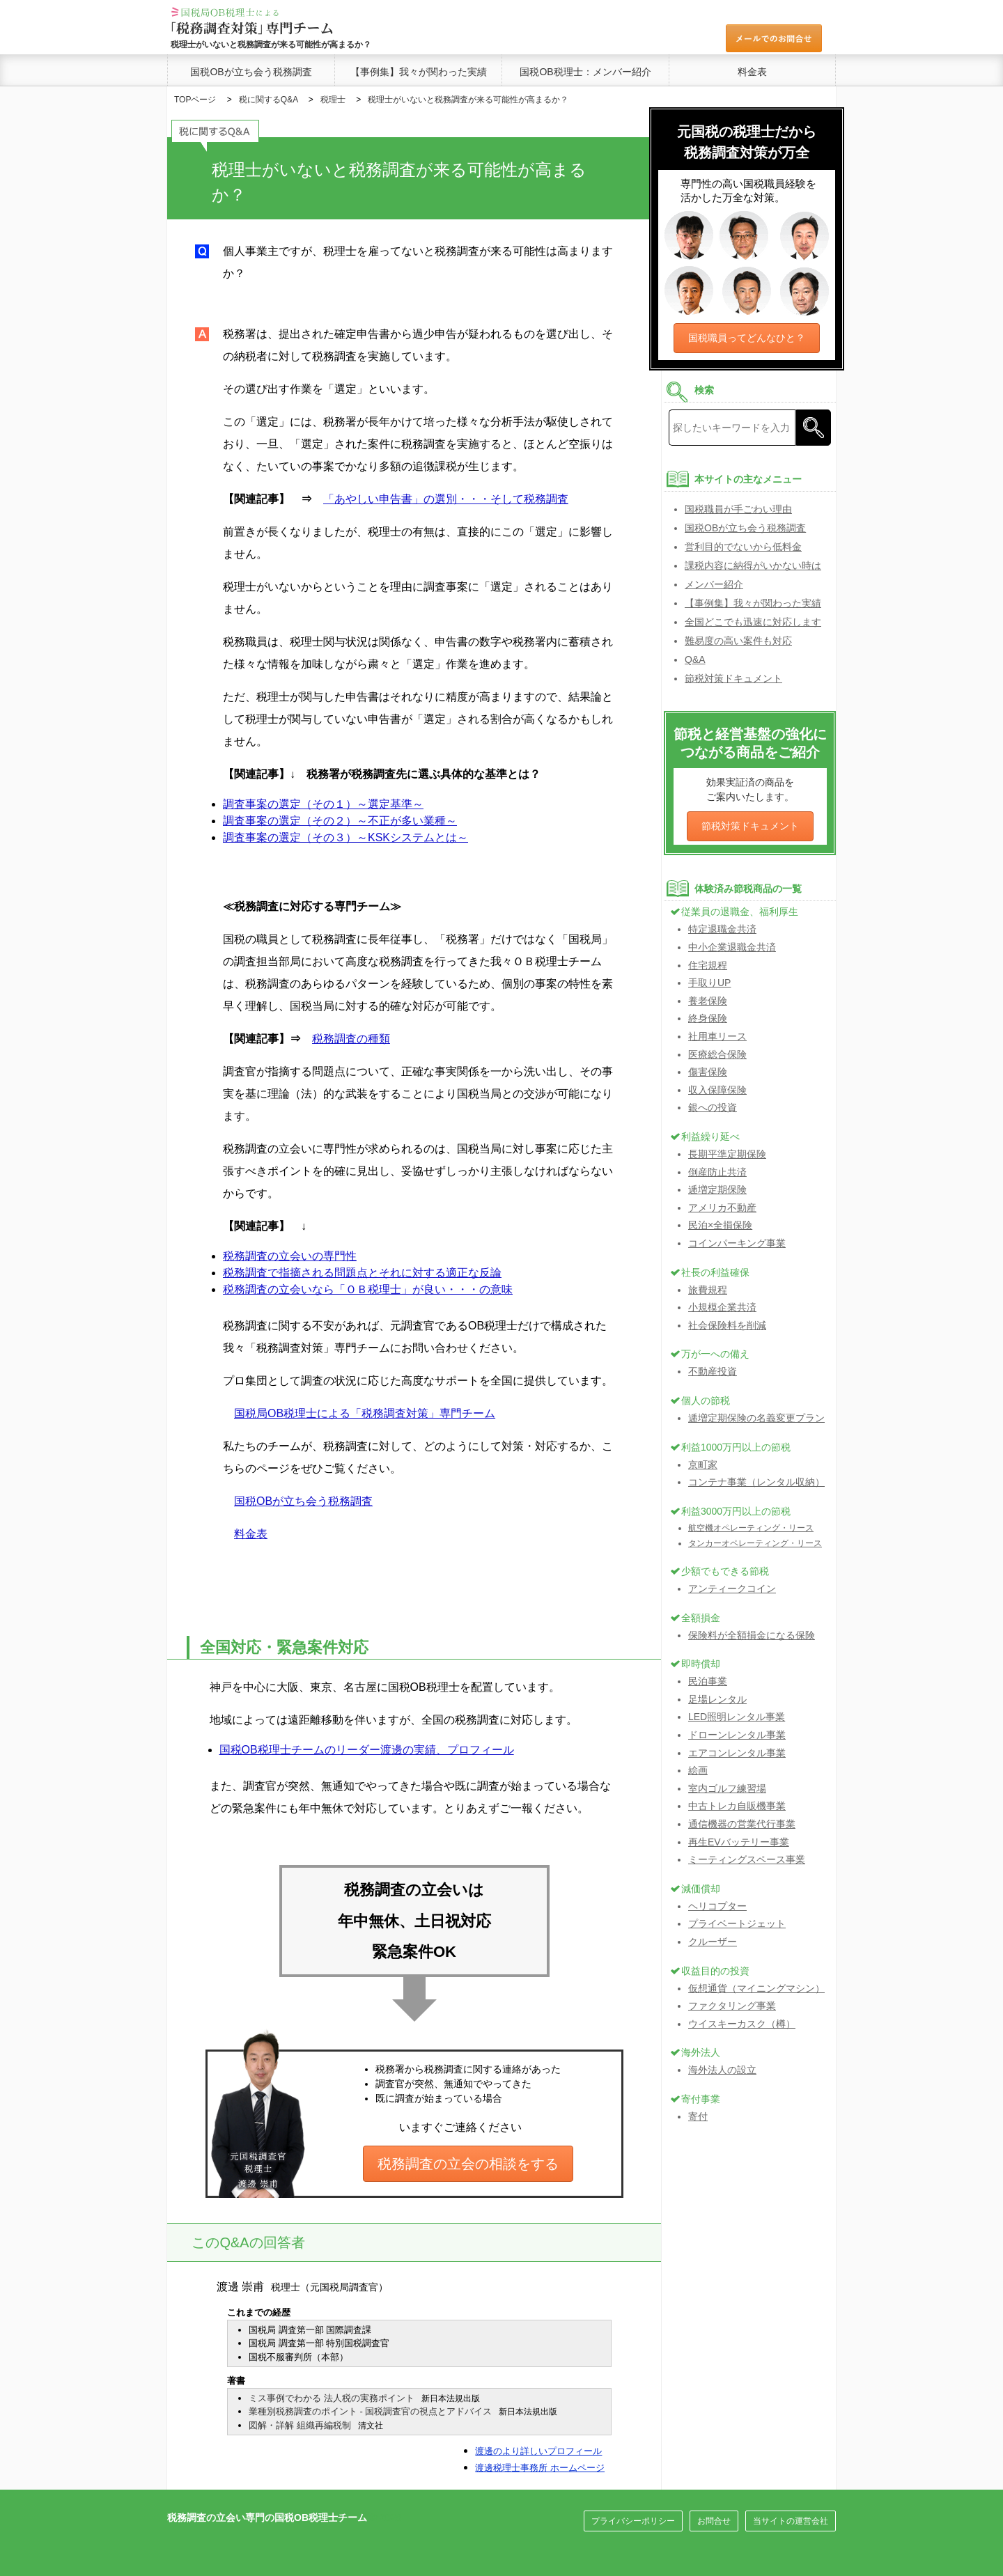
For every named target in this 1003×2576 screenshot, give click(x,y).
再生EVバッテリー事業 (738, 1842)
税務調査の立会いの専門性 (290, 1256)
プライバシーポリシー (633, 2521)
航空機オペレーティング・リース (751, 1528)
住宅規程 (707, 965)
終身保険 (707, 1018)
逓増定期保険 (717, 1189)
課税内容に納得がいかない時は (753, 565)
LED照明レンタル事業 (736, 1716)
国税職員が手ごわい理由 (738, 509)
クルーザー (712, 1941)
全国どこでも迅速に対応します (753, 621)
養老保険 (707, 1000)
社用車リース (717, 1036)
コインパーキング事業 (737, 1243)
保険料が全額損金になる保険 (751, 1635)
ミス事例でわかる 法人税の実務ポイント (331, 2398)
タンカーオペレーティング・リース (755, 1543)
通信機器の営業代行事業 (741, 1823)
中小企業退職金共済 (732, 947)
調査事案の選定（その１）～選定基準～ (323, 804)
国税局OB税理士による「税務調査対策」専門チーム (364, 1413)
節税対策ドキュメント (733, 678)
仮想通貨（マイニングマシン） (756, 1988)
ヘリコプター (717, 1906)
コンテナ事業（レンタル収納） (756, 1482)
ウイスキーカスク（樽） (741, 2023)
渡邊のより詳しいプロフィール (538, 2451)
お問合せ (714, 2521)
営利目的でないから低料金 (743, 546)
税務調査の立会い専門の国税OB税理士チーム (267, 2517)
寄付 (698, 2116)
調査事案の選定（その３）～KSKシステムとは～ (345, 837)
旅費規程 (707, 1289)
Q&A (695, 659)
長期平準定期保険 (727, 1154)
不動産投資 (712, 1371)
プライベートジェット (737, 1923)
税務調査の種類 (351, 1039)
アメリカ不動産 (722, 1207)
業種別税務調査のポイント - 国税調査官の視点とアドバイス (370, 2411)
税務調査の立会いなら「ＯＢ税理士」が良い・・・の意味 (368, 1289)
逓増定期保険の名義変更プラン (756, 1417)
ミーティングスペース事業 (746, 1859)
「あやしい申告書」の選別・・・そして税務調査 (445, 499)
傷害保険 (707, 1071)
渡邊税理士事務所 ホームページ (540, 2467)
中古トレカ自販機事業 (737, 1805)
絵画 (698, 1770)
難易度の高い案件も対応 (738, 640)
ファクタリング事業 (732, 2005)
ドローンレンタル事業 (737, 1734)
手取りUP (709, 982)
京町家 (702, 1464)
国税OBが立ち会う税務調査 (250, 71)
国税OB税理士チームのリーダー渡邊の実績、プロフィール (366, 1750)
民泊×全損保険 (720, 1225)
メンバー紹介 (714, 584)
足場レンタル (717, 1699)
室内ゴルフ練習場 (727, 1788)
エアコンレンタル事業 (737, 1752)
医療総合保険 (717, 1054)
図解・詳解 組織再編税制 (300, 2425)
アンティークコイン (732, 1588)
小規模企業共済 (722, 1307)
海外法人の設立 (722, 2069)
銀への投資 (712, 1107)
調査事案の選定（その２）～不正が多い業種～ (340, 821)
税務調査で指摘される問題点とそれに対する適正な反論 (362, 1273)
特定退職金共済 (722, 929)
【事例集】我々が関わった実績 (418, 71)
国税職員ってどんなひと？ (746, 337)
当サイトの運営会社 (790, 2521)
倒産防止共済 (717, 1172)
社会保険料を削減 (727, 1325)
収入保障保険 (717, 1089)
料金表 (752, 71)
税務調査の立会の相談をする (468, 2163)
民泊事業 (707, 1681)
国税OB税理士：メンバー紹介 (585, 71)
